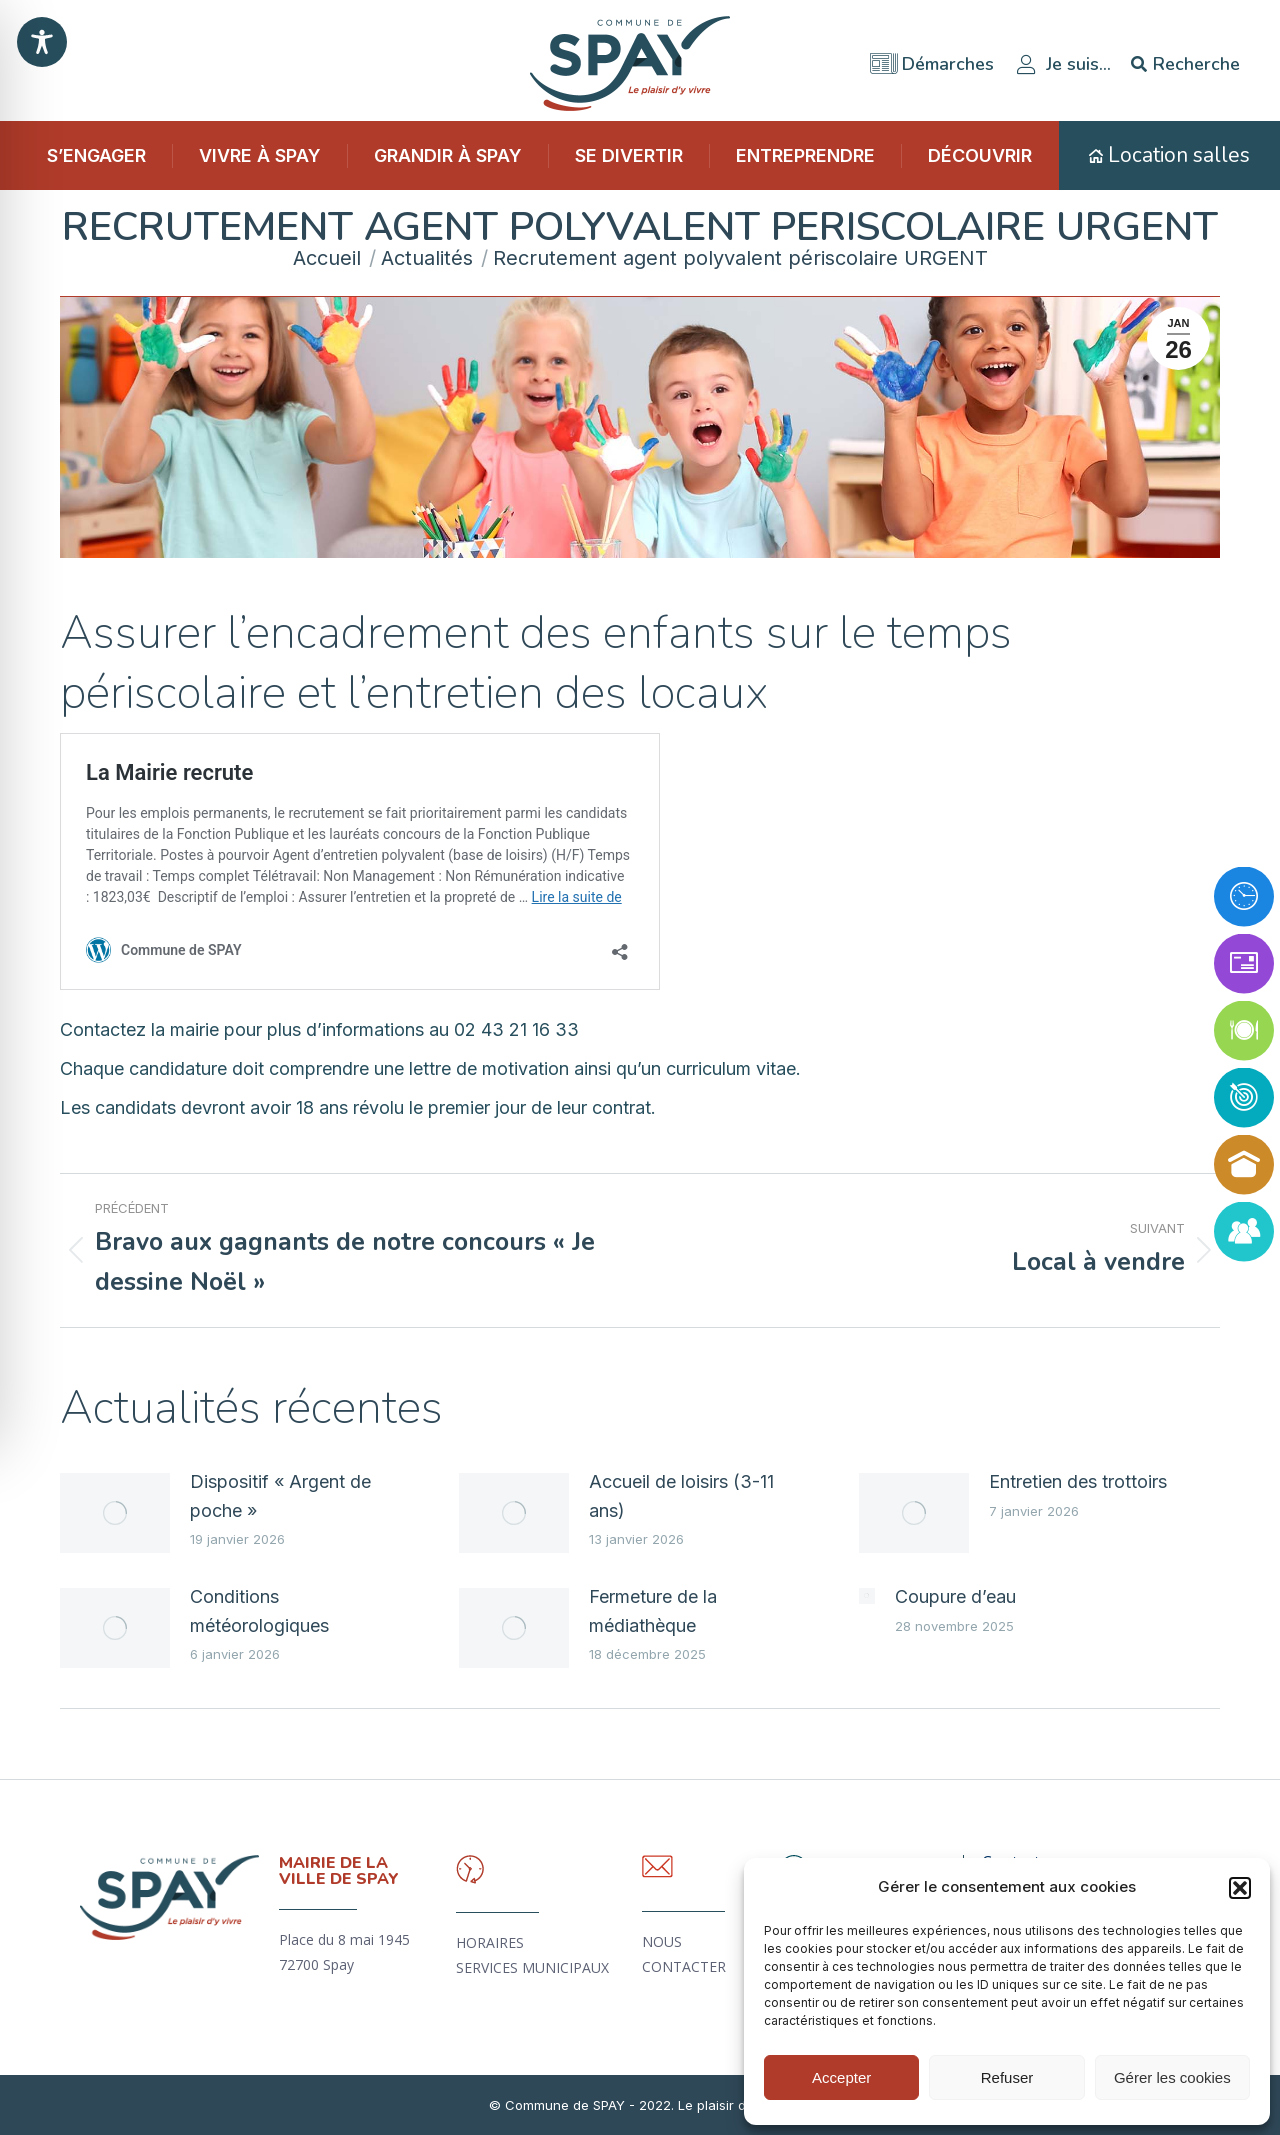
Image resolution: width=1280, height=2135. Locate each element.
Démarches (932, 58)
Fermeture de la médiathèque (653, 1611)
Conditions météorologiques (259, 1611)
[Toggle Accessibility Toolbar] (42, 42)
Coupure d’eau (955, 1596)
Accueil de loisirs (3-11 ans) (681, 1496)
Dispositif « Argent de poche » (280, 1496)
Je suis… (1062, 58)
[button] (1240, 1888)
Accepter (841, 2077)
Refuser (1007, 2077)
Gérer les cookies (1172, 2077)
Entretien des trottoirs (1078, 1481)
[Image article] (115, 1513)
